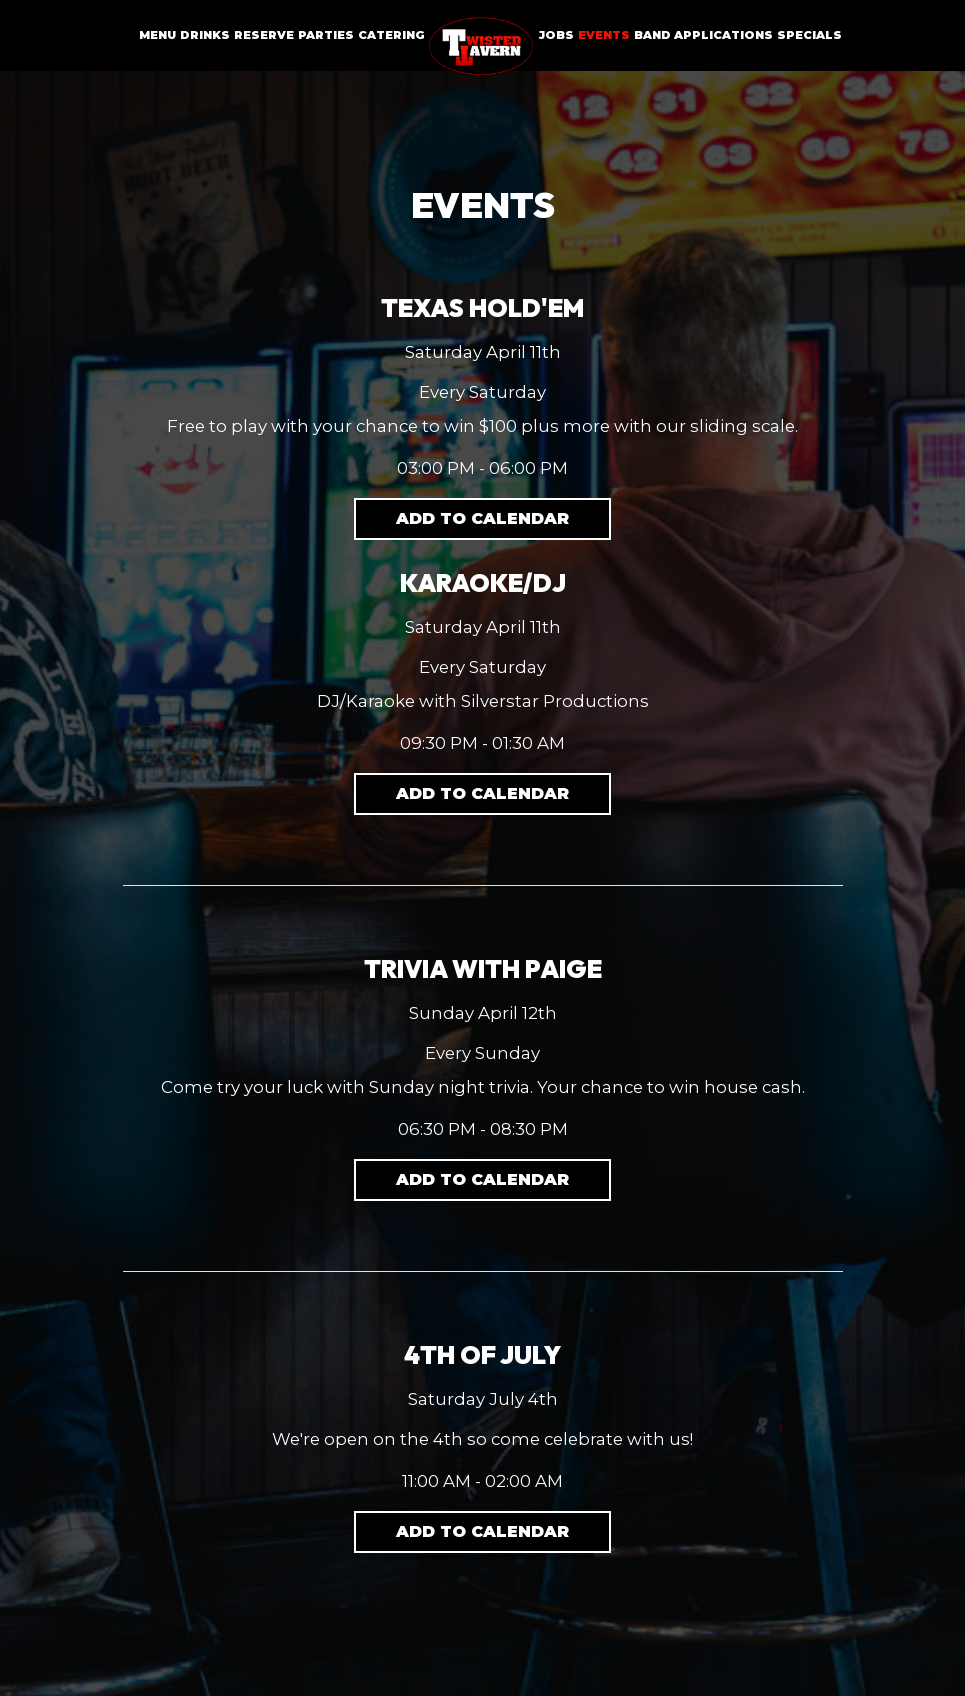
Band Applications (703, 35)
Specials (809, 35)
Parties (326, 35)
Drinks (205, 35)
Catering (391, 35)
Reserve (264, 35)
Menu (157, 35)
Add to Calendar (482, 518)
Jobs (556, 35)
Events (604, 35)
